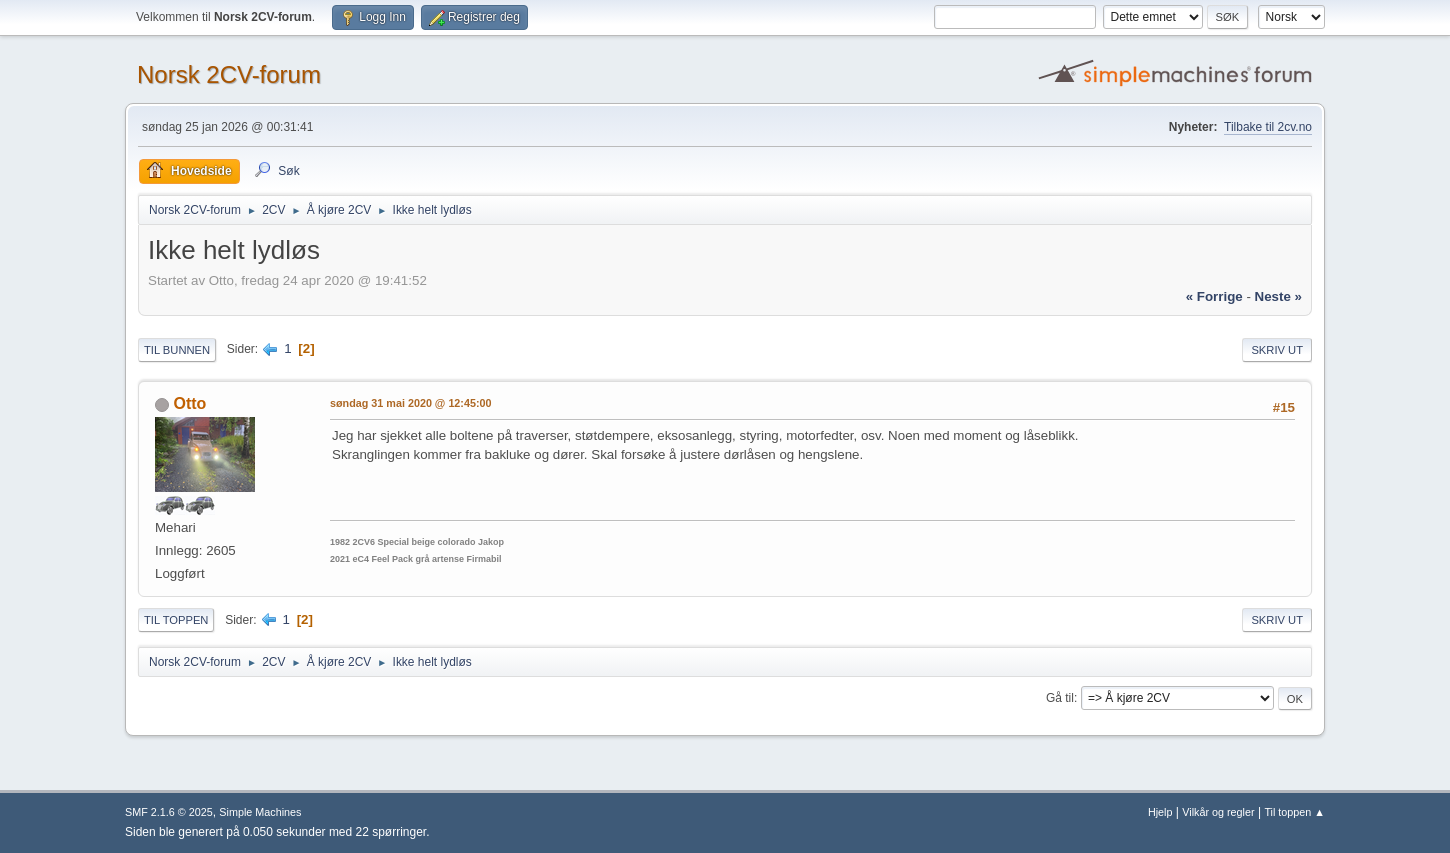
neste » (1278, 296)
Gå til (1060, 698)
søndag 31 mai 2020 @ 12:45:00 (411, 403)
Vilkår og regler (1218, 812)
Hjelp (1160, 812)
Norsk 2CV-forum (229, 74)
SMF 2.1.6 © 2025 (169, 812)
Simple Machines (260, 812)
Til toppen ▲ (1294, 812)
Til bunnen (177, 350)
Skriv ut (1277, 350)
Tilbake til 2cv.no (1268, 127)
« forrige (1214, 296)
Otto (189, 403)
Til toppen (176, 620)
